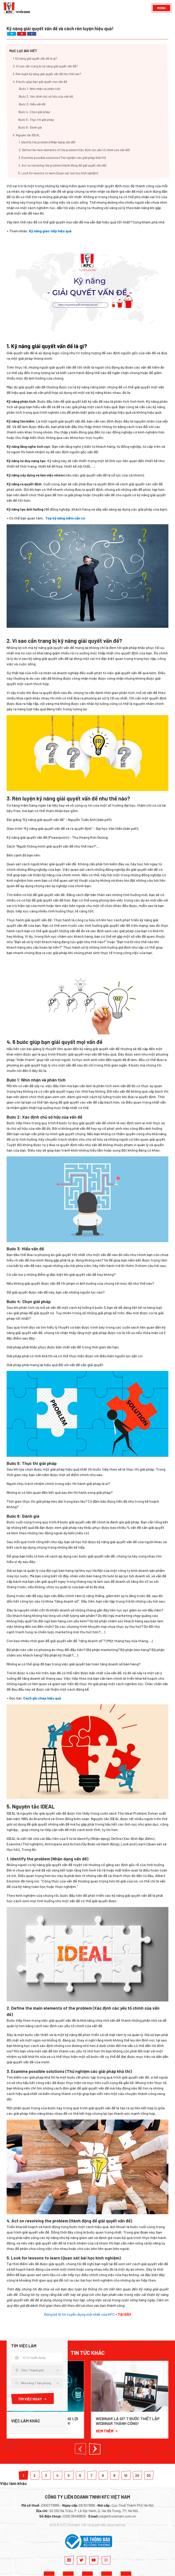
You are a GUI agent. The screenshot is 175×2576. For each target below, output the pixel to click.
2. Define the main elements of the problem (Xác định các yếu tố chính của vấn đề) (75, 150)
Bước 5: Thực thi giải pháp (36, 120)
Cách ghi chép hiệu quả (42, 1698)
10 (125, 2475)
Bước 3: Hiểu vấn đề (31, 104)
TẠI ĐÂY (124, 2314)
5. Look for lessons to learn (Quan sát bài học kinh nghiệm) (58, 173)
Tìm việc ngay (32, 2399)
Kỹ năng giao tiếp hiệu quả (50, 231)
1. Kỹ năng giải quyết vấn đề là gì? (35, 59)
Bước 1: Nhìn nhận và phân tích (39, 89)
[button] (80, 2449)
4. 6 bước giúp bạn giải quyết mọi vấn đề (40, 82)
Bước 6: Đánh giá (30, 127)
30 (149, 2475)
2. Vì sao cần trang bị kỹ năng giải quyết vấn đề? (45, 66)
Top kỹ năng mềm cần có (65, 518)
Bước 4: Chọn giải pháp (34, 112)
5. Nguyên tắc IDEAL (27, 135)
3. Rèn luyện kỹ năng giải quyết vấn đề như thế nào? (47, 74)
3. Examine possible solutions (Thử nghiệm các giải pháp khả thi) (62, 158)
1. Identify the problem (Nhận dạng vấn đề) (47, 142)
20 (137, 2475)
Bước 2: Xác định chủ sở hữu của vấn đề (46, 97)
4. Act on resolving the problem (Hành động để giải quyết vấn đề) (62, 165)
